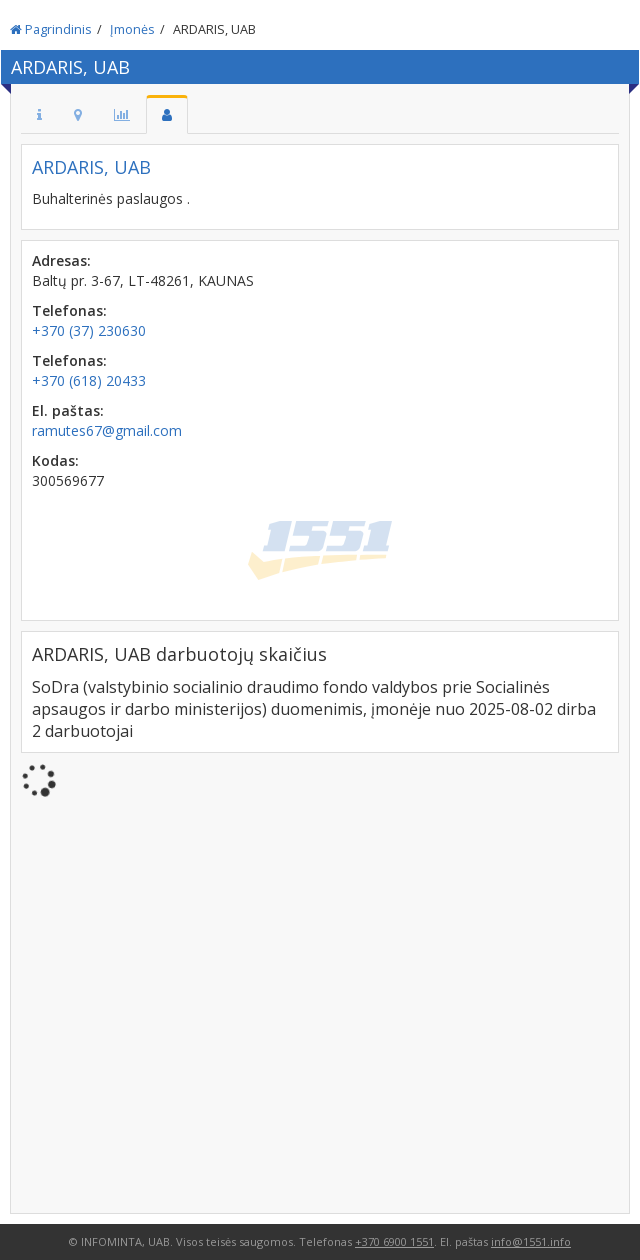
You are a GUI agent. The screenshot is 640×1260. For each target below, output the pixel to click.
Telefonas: (69, 310)
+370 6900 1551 (394, 1241)
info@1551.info (531, 1241)
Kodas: (55, 460)
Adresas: (61, 260)
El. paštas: (68, 410)
